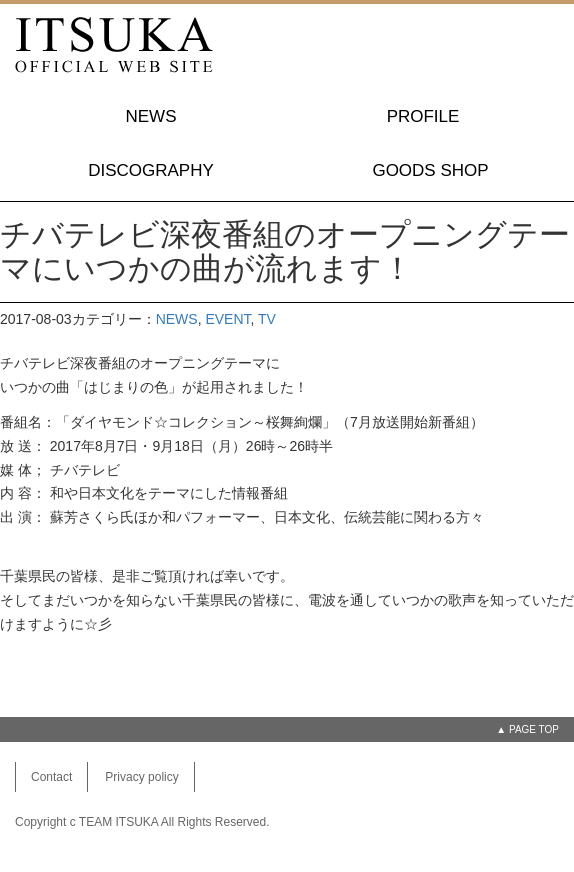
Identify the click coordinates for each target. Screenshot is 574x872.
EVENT (227, 319)
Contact (51, 777)
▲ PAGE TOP (527, 729)
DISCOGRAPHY (151, 170)
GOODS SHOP (430, 170)
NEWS (151, 116)
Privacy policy (141, 777)
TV (267, 319)
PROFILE (423, 116)
